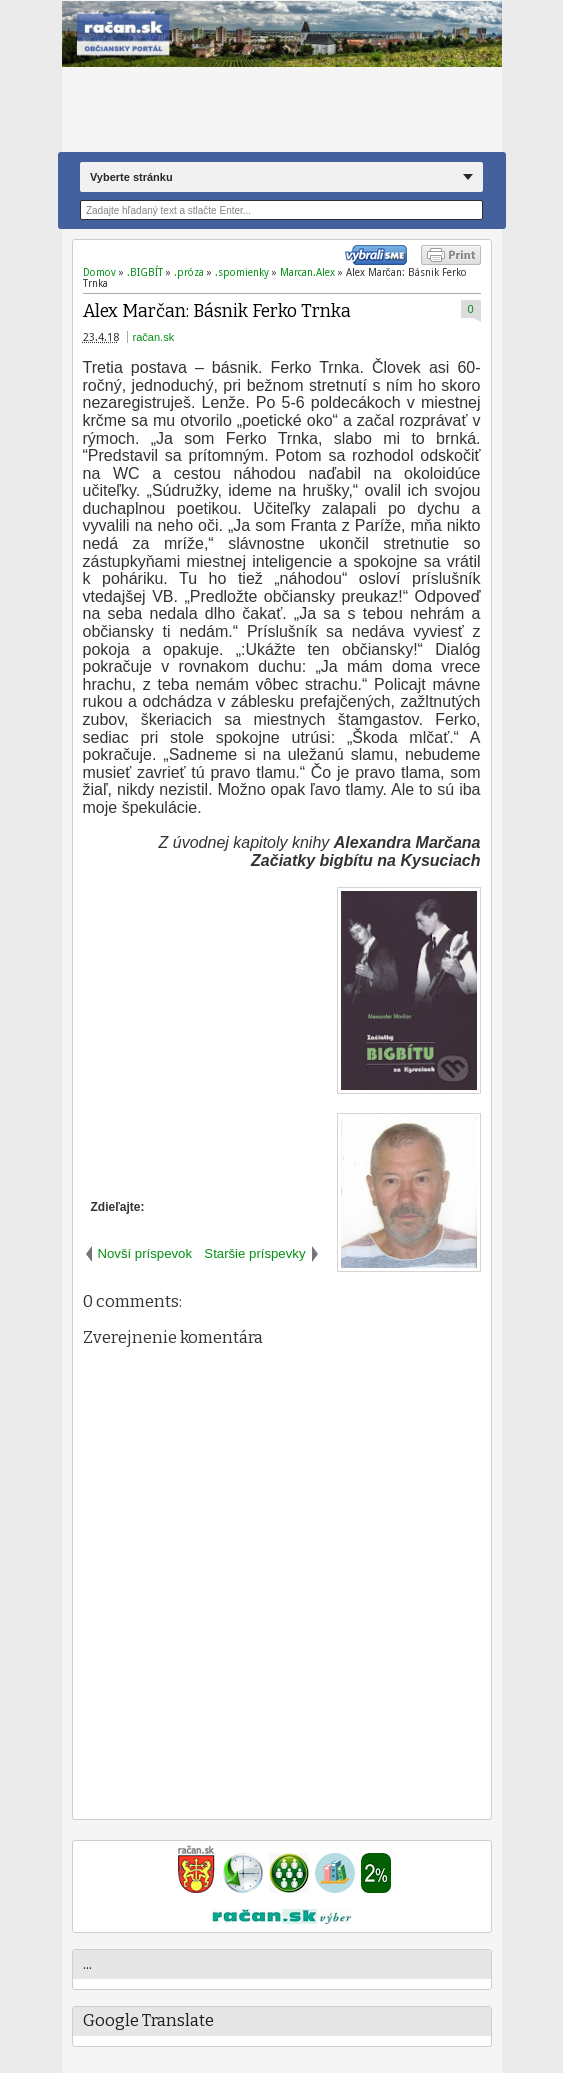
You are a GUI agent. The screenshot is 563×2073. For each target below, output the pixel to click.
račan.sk (154, 337)
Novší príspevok (145, 1253)
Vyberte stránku (131, 177)
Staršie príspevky (254, 1253)
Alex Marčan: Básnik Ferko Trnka (217, 311)
